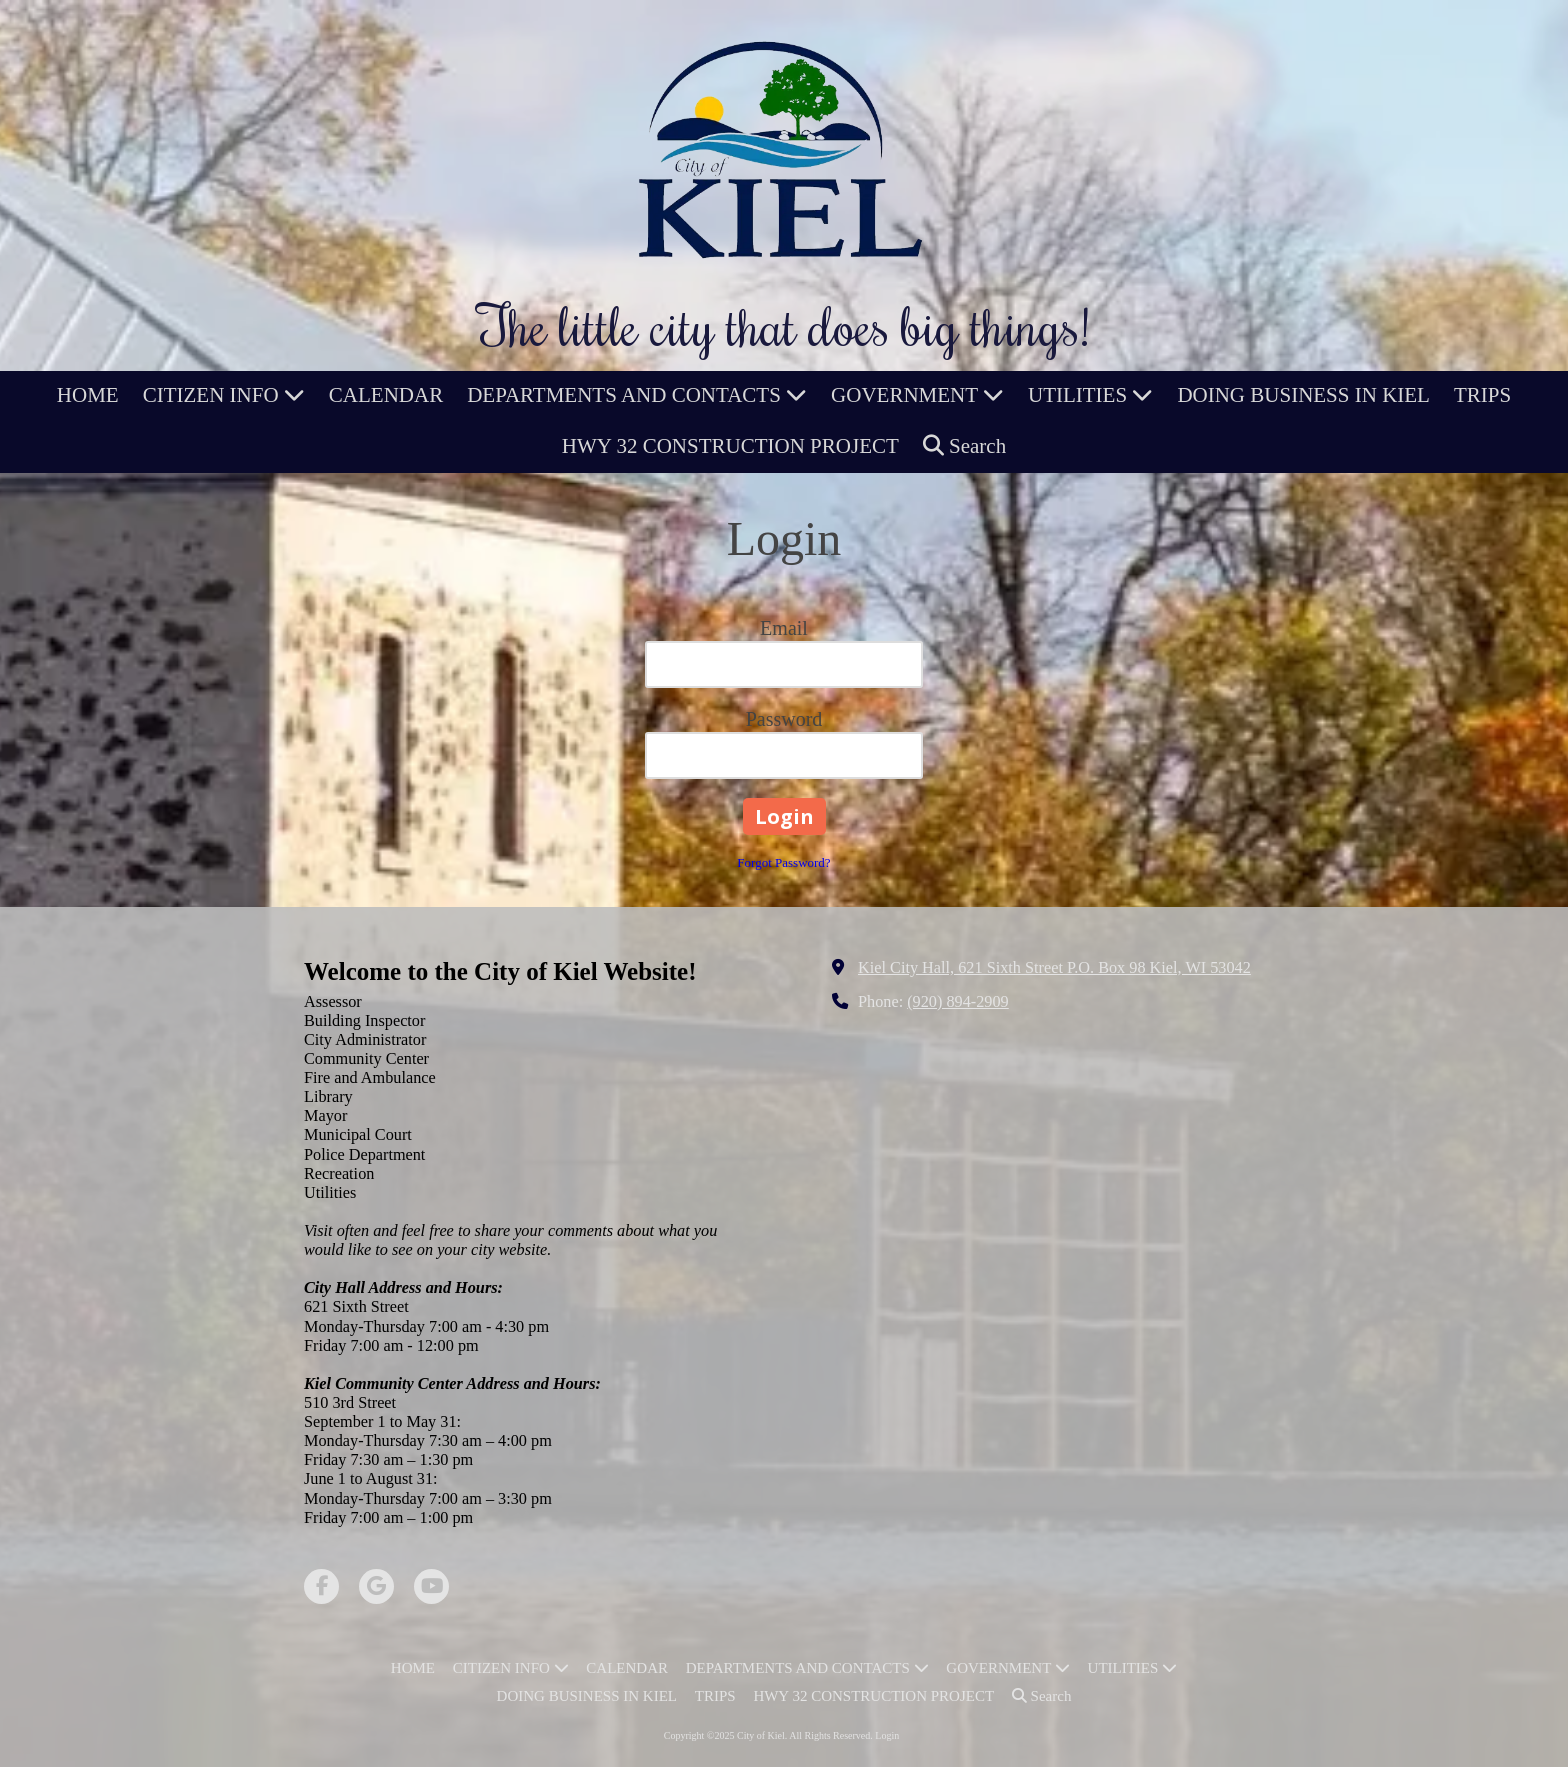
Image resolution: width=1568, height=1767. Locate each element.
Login (887, 1735)
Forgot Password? (783, 862)
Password (784, 719)
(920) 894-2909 (958, 1002)
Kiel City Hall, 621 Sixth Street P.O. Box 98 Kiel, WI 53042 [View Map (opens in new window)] (1054, 968)
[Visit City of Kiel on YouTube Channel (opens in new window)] (431, 1586)
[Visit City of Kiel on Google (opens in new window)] (376, 1586)
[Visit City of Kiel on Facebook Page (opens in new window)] (321, 1586)
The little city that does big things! (784, 325)
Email (784, 628)
